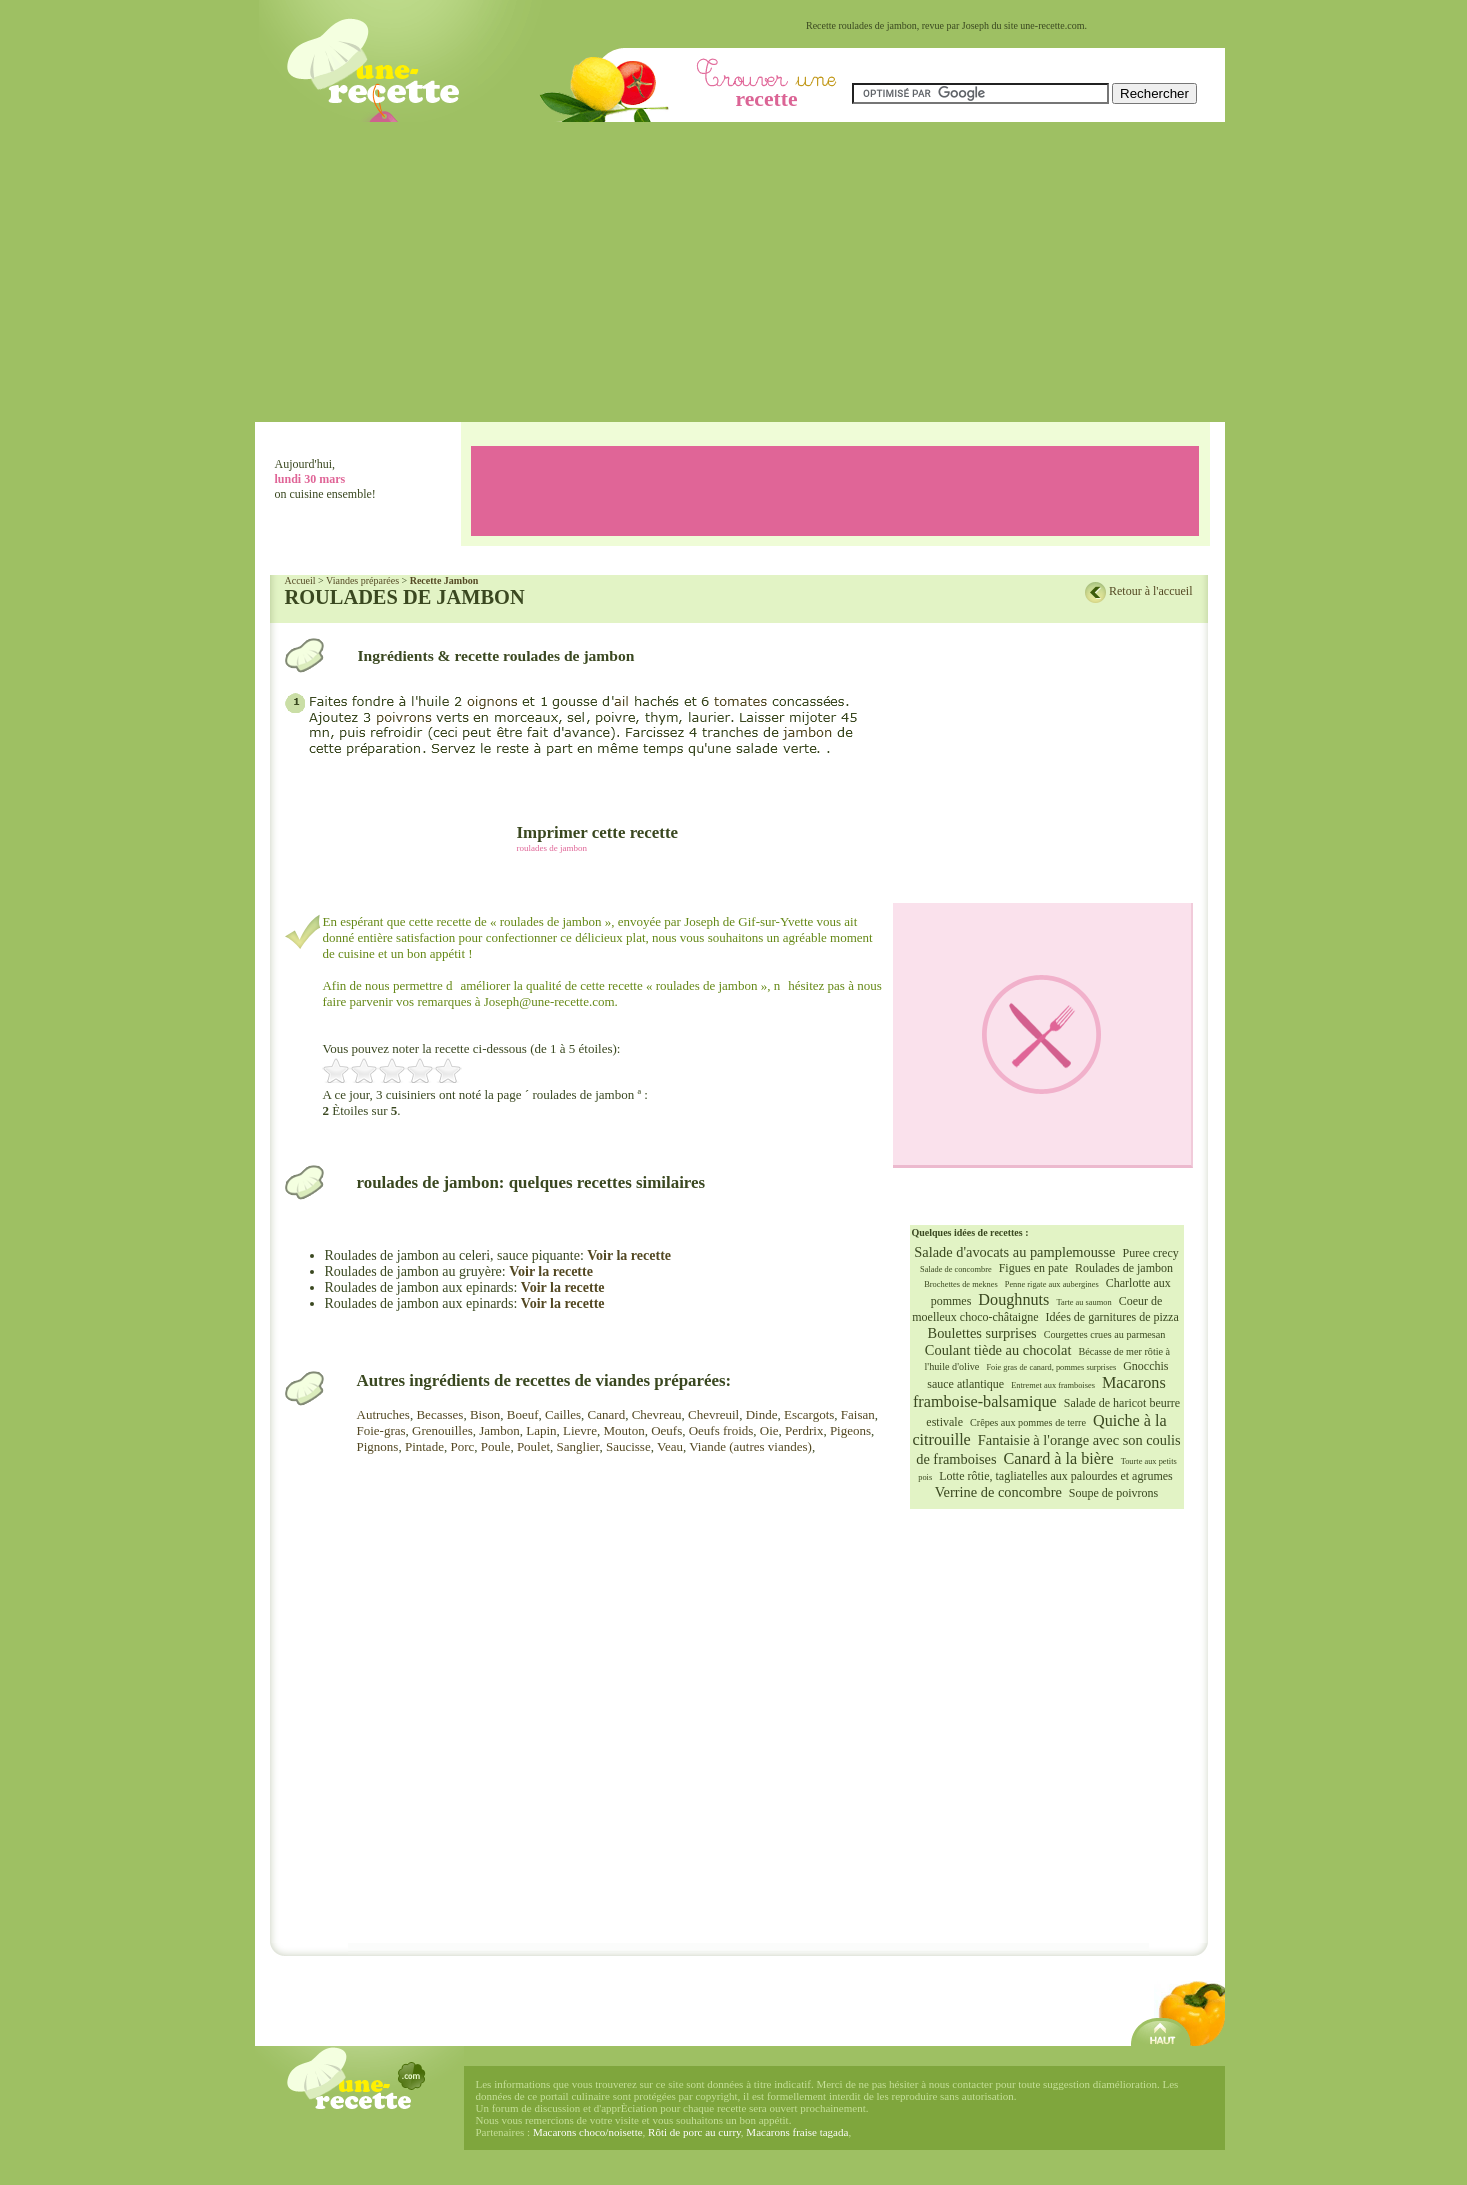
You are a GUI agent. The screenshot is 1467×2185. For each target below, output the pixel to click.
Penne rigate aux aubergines (1052, 1284)
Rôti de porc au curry (694, 2132)
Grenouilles (442, 1430)
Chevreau (657, 1414)
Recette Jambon (444, 580)
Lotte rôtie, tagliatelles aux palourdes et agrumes (1056, 1476)
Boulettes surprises (982, 1333)
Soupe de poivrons (1113, 1493)
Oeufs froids (721, 1430)
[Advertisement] (740, 272)
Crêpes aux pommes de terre (1028, 1422)
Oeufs (666, 1430)
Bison (485, 1414)
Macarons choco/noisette (588, 2132)
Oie (769, 1430)
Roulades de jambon (1124, 1268)
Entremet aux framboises (1053, 1385)
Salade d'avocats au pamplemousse (1014, 1252)
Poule (496, 1446)
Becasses (439, 1414)
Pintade (424, 1446)
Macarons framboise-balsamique (1039, 1392)
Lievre (580, 1430)
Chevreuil (713, 1414)
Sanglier (578, 1446)
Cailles (563, 1414)
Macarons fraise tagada (797, 2132)
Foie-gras (381, 1430)
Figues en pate (1033, 1268)
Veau (670, 1446)
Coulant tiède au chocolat (998, 1350)
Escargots (809, 1414)
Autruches (383, 1414)
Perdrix (804, 1430)
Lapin (541, 1430)
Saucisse (628, 1446)
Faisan (858, 1414)
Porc (462, 1446)
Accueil (300, 580)
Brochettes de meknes (961, 1284)
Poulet (533, 1446)
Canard (607, 1414)
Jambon (499, 1430)
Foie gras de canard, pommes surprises (1051, 1367)
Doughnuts (1013, 1300)
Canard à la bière (1059, 1459)
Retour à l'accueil (1150, 591)
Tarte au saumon (1083, 1302)
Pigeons (850, 1430)
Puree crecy (1150, 1253)
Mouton (623, 1430)
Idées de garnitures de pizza (1112, 1317)
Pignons (378, 1446)
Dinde (762, 1414)
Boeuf (523, 1414)
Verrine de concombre (998, 1492)
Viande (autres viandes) (750, 1446)
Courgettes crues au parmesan (1105, 1334)
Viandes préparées (362, 580)
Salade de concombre (956, 1269)
